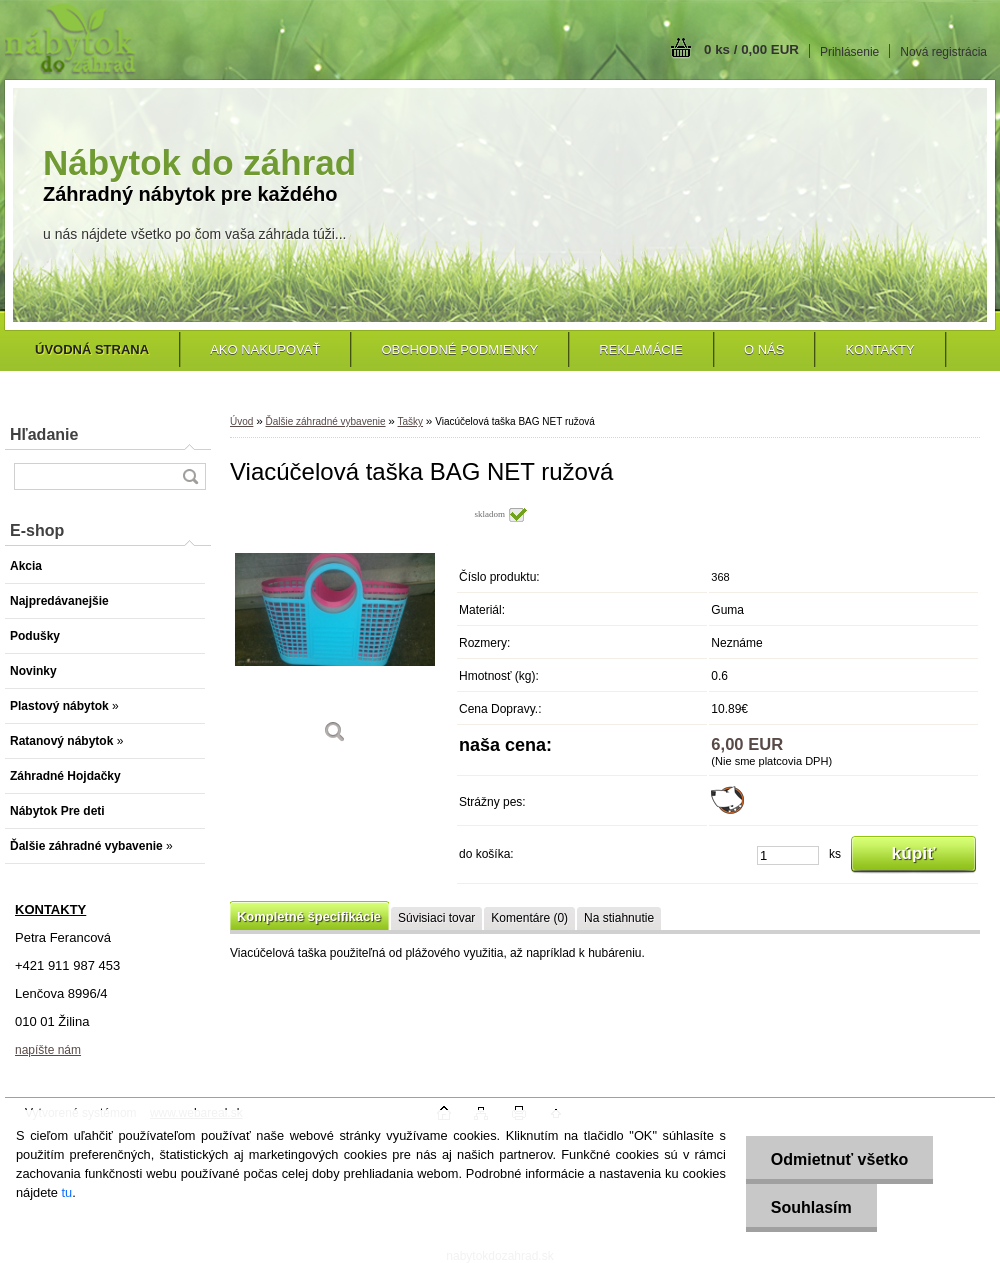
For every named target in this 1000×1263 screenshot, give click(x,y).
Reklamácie (641, 349)
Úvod (241, 421)
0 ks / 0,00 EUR (751, 49)
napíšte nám (48, 1050)
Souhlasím (811, 1207)
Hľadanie (44, 434)
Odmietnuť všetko (839, 1159)
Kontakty (879, 349)
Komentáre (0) (529, 918)
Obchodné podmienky (459, 349)
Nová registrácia (943, 52)
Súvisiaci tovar (436, 918)
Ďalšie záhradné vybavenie (325, 421)
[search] (190, 476)
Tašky (411, 421)
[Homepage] (92, 349)
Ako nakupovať (265, 349)
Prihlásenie (849, 52)
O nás (764, 349)
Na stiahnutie (619, 918)
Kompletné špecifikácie (309, 916)
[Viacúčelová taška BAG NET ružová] (335, 631)
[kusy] (788, 855)
